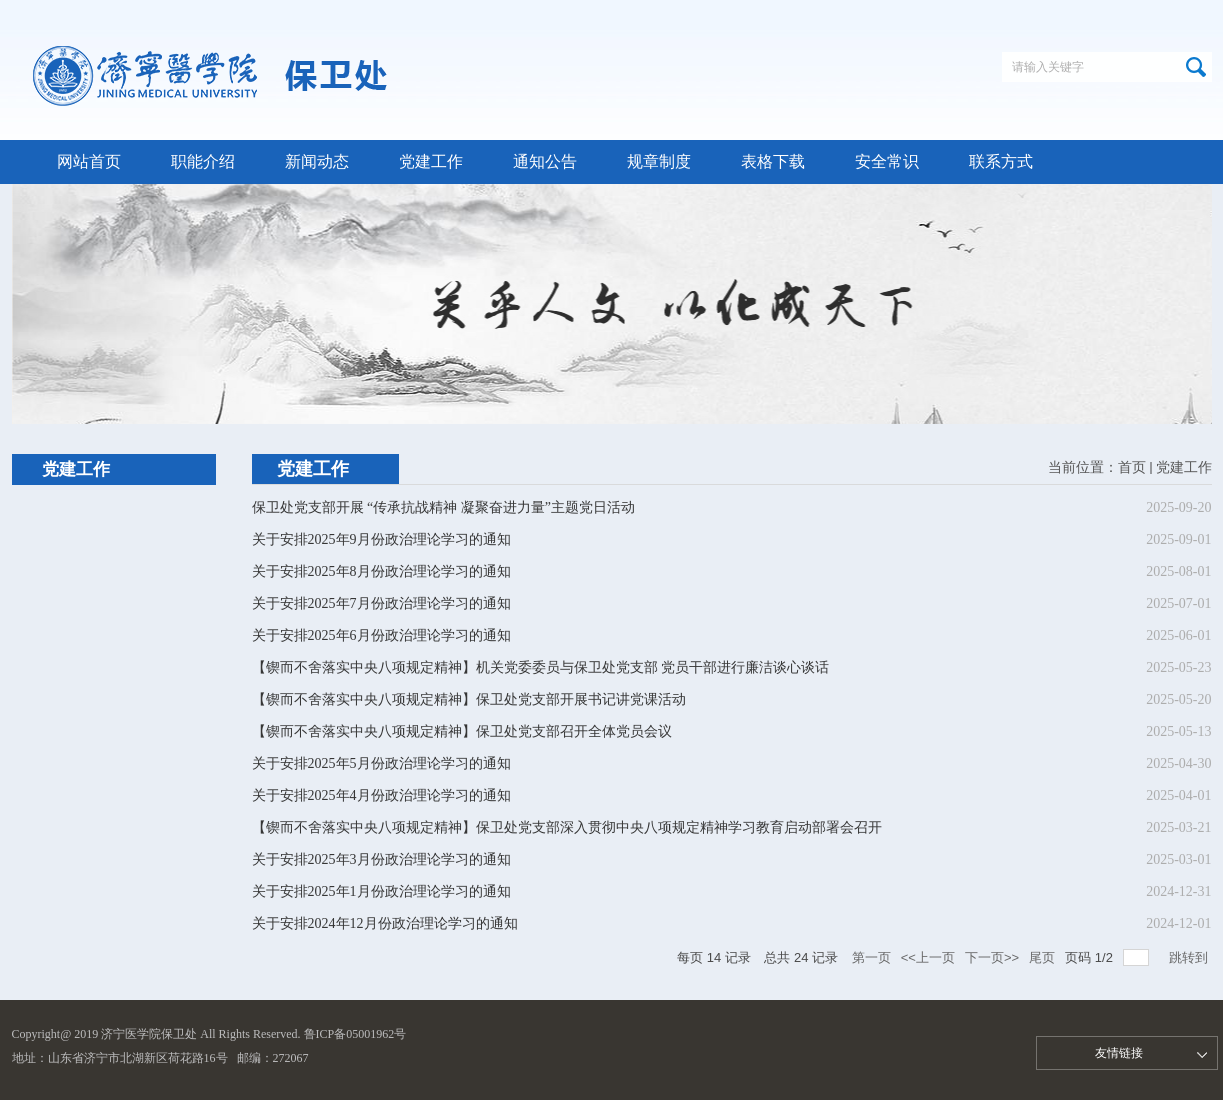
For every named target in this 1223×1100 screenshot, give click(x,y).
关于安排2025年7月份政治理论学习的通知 (381, 603)
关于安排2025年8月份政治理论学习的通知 (381, 571)
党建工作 (1184, 467)
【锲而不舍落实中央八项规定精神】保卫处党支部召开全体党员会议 (462, 731)
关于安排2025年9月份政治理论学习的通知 (381, 539)
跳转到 (1190, 957)
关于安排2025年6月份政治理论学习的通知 (381, 635)
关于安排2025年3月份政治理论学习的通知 (381, 859)
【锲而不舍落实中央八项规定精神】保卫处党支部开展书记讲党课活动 (469, 699)
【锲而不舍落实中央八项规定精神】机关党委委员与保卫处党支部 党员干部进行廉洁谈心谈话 (541, 667)
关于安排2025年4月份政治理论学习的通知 (381, 795)
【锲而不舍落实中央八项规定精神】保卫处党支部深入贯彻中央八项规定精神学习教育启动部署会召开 (567, 827)
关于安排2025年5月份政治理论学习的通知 (381, 763)
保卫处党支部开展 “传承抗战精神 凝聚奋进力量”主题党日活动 (443, 507)
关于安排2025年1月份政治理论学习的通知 (381, 891)
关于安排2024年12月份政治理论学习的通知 (385, 923)
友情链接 (1119, 1053)
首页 (1132, 467)
